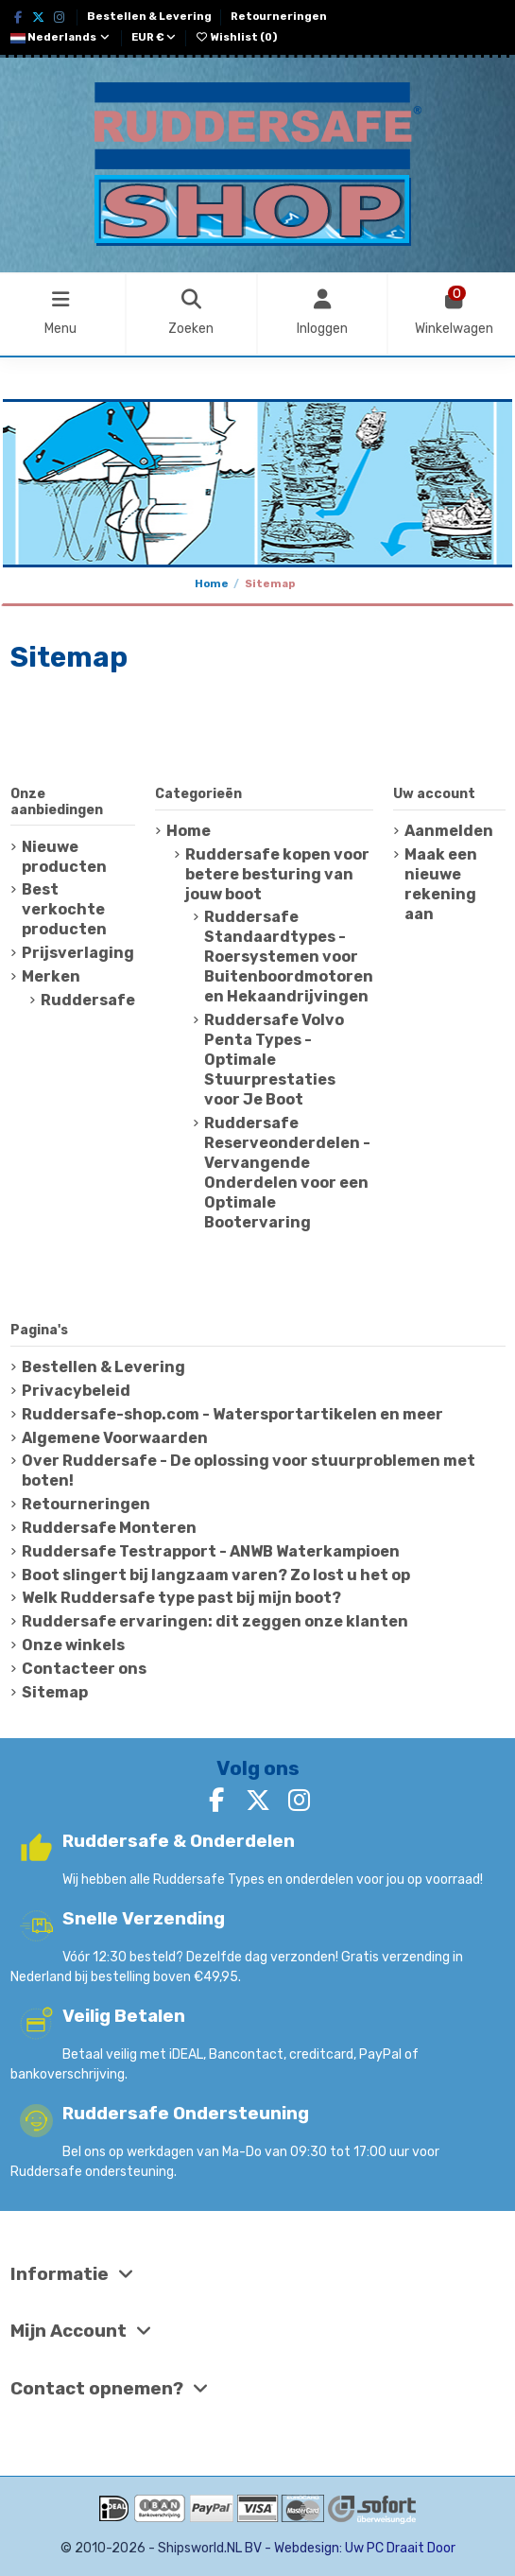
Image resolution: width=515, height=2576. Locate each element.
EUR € (153, 37)
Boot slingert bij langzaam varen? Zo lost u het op (216, 1575)
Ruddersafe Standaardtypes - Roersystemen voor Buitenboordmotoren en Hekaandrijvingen (288, 956)
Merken (51, 976)
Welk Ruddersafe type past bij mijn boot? (181, 1598)
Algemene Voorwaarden (115, 1438)
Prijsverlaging (78, 953)
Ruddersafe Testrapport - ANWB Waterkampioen (211, 1551)
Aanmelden (448, 831)
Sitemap (55, 1692)
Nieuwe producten (64, 857)
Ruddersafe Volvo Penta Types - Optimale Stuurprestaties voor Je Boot (274, 1059)
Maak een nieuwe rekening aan (440, 884)
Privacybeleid (76, 1391)
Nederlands (61, 37)
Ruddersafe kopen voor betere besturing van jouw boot (277, 874)
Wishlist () (236, 37)
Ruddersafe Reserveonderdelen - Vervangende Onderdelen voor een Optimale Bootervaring (287, 1172)
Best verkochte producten (64, 909)
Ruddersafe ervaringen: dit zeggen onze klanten (215, 1621)
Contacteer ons (84, 1669)
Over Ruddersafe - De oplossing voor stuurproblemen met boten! (248, 1470)
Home (188, 831)
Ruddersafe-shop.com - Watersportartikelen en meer (232, 1414)
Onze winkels (73, 1645)
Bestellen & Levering (150, 16)
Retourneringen (279, 16)
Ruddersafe (88, 1000)
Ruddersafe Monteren (109, 1528)
